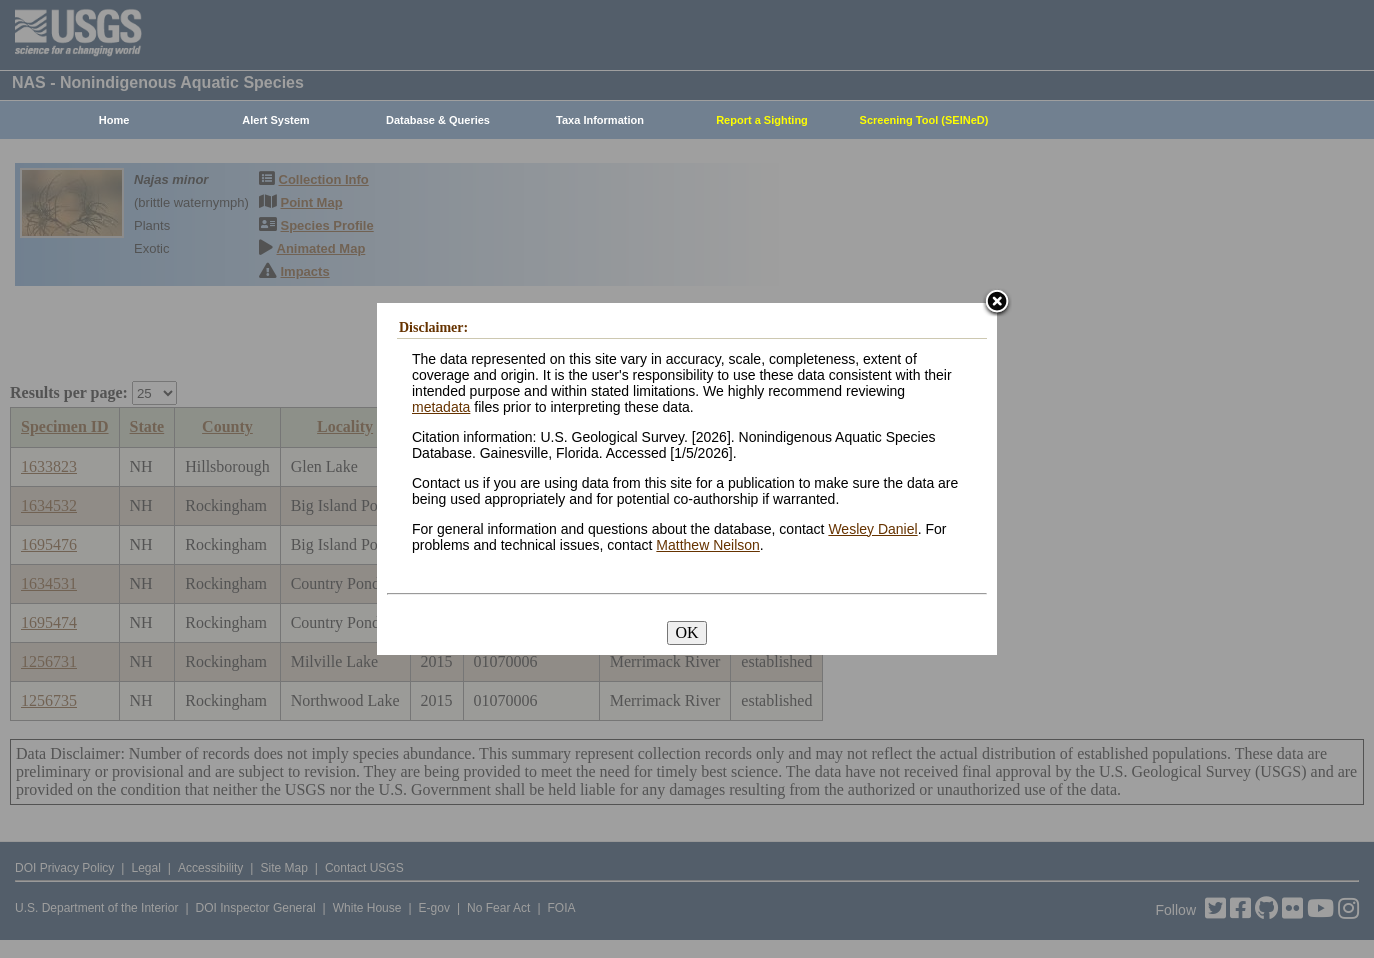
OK (686, 632)
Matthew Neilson (708, 545)
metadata (441, 407)
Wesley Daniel (872, 529)
